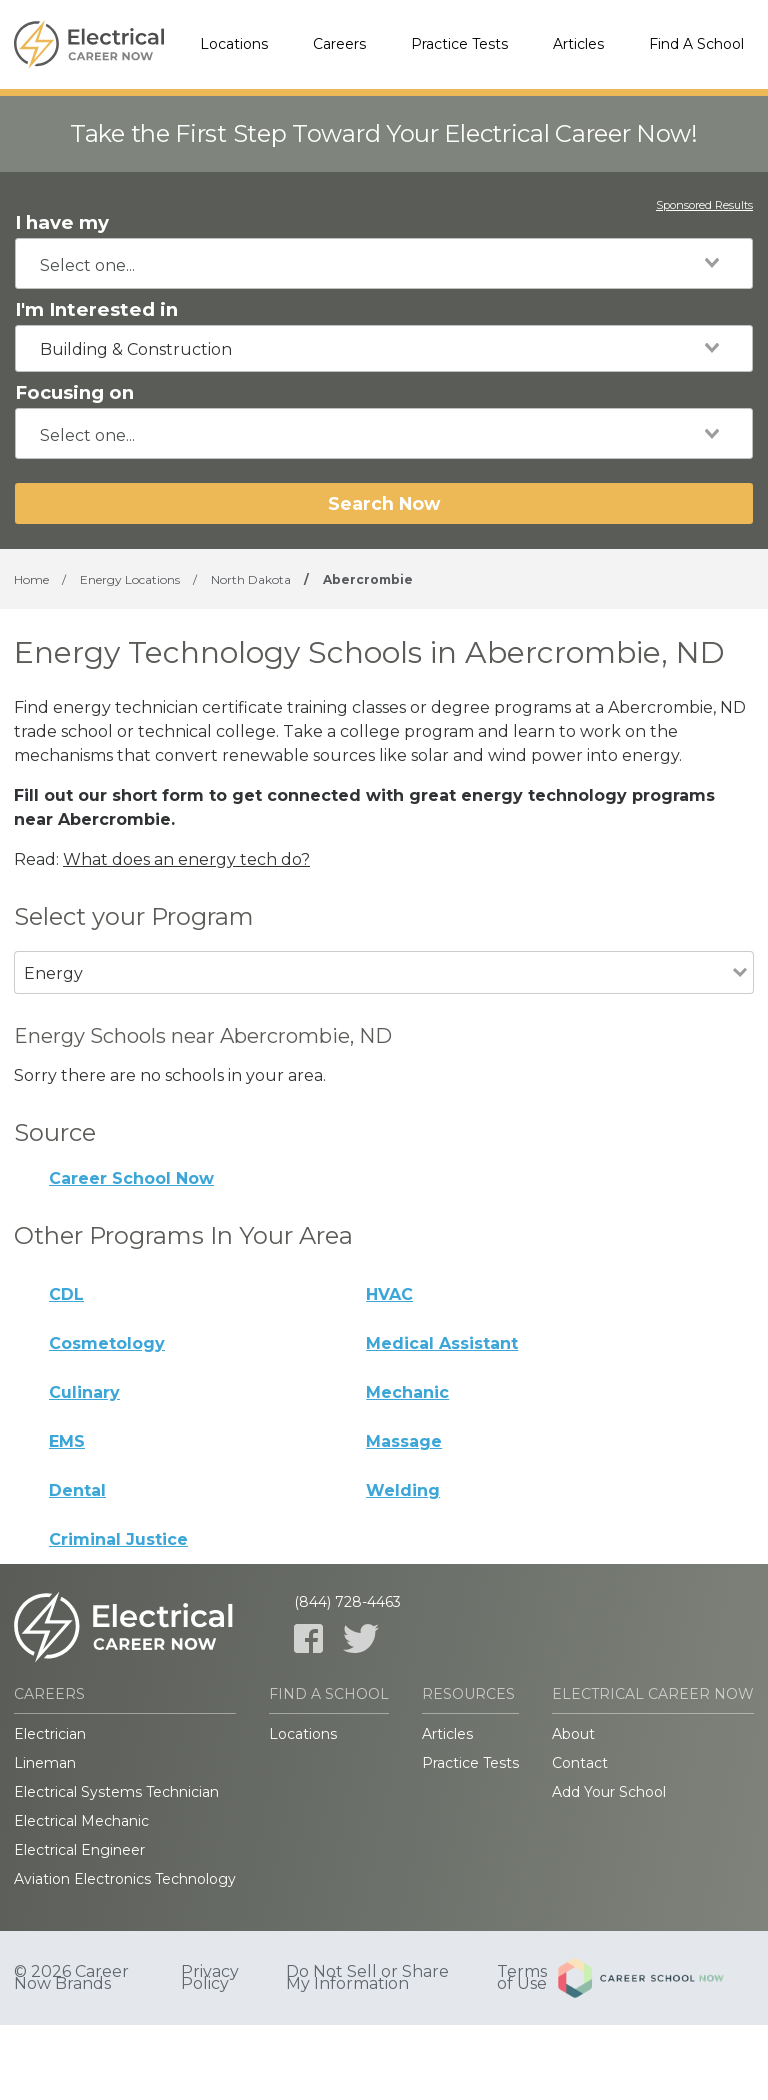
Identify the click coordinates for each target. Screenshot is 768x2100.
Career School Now (131, 1178)
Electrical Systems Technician (116, 1792)
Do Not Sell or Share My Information (367, 1978)
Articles (578, 44)
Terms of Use (522, 1978)
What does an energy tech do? (186, 859)
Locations (234, 44)
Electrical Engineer (79, 1850)
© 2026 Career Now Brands (71, 1978)
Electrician (50, 1734)
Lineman (45, 1763)
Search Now (384, 503)
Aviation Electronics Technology (125, 1879)
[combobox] (384, 263)
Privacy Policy (210, 1978)
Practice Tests (459, 44)
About (573, 1734)
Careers (339, 44)
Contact (580, 1763)
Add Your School (609, 1792)
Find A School (696, 44)
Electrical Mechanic (81, 1821)
